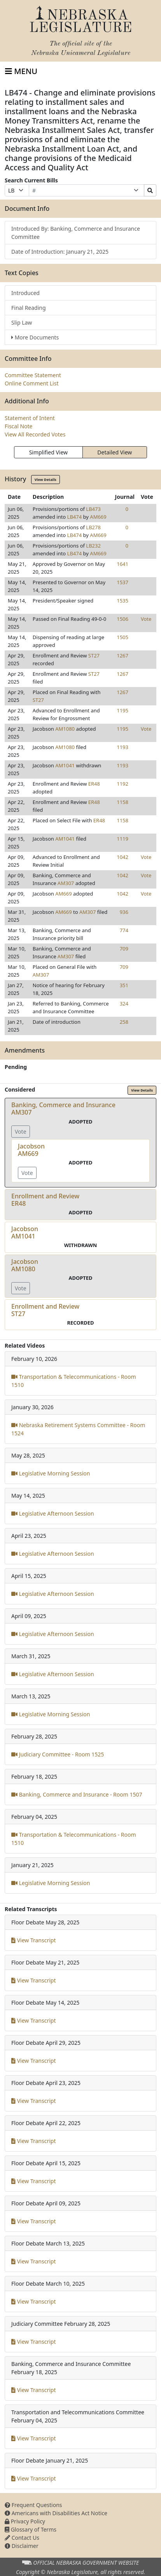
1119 (122, 838)
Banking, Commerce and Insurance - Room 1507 (76, 1794)
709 (124, 948)
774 (124, 930)
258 (124, 1021)
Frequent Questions (33, 2505)
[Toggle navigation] (21, 71)
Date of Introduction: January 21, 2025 (59, 251)
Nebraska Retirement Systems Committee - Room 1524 (78, 1429)
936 (124, 911)
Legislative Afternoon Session (52, 1513)
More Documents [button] (35, 337)
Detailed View (114, 452)
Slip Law (21, 322)
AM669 (98, 516)
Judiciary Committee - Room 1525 (57, 1754)
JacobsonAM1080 (24, 1265)
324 (124, 1003)
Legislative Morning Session (50, 1473)
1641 (122, 563)
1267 (122, 655)
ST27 (94, 655)
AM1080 (65, 728)
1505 (122, 637)
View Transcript (33, 1940)
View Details (45, 479)
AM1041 (65, 765)
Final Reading (28, 307)
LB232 (93, 545)
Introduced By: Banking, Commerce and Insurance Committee (75, 232)
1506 (122, 618)
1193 (122, 747)
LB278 (93, 527)
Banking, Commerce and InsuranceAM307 (63, 1109)
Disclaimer (21, 2545)
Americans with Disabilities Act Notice (56, 2513)
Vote (146, 618)
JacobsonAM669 (31, 1150)
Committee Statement (33, 375)
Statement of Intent (30, 418)
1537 (122, 582)
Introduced (25, 293)
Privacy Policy (25, 2521)
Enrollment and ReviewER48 (45, 1200)
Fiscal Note (18, 426)
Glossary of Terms (30, 2529)
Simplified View (48, 452)
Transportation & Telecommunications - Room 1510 (73, 1381)
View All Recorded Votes (35, 434)
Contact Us (22, 2537)
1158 (122, 802)
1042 (122, 856)
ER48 (94, 783)
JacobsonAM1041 (24, 1232)
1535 (122, 600)
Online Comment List (31, 383)
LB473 (93, 508)
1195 (122, 710)
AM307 (66, 883)
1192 (122, 783)
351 (124, 985)
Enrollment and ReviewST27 (45, 1310)
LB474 (74, 516)
